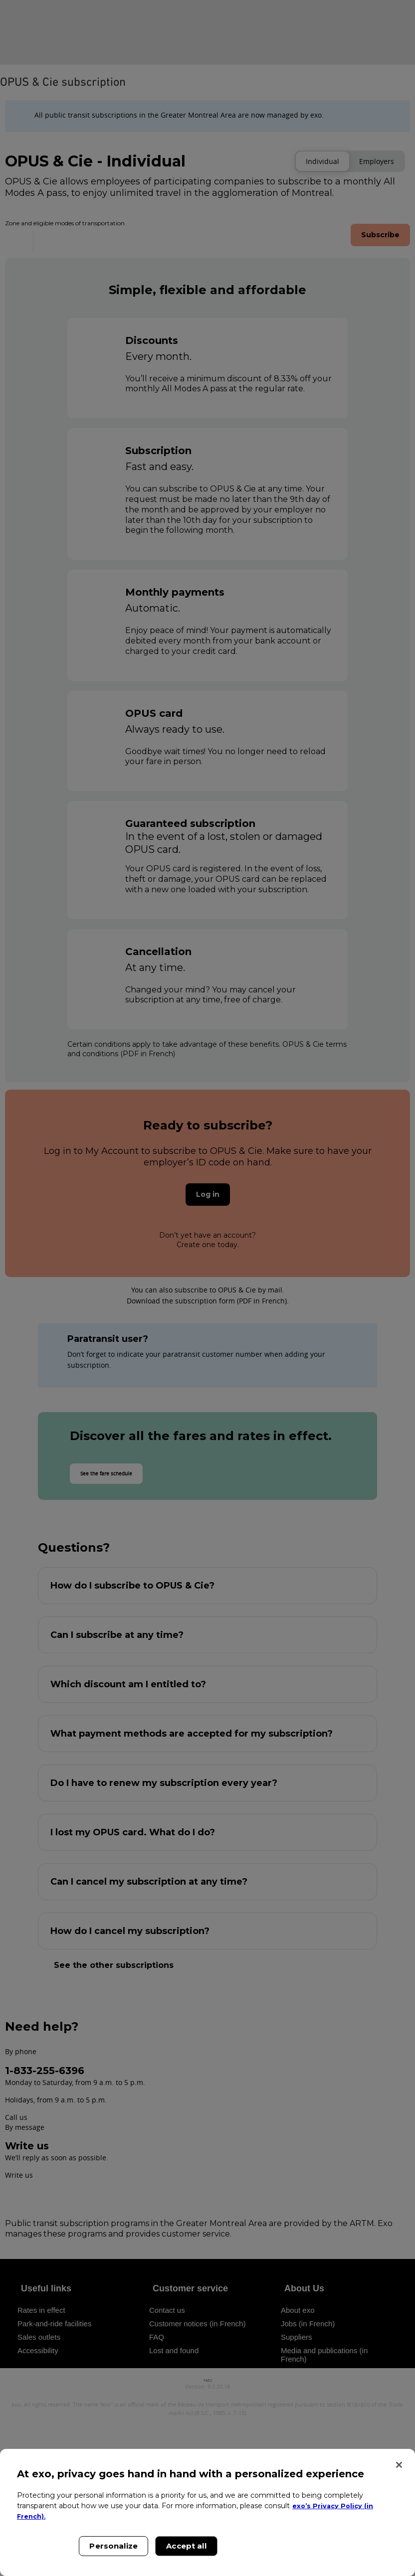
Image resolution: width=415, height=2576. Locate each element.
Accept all (186, 2546)
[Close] (399, 2465)
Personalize (113, 2546)
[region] (207, 2512)
